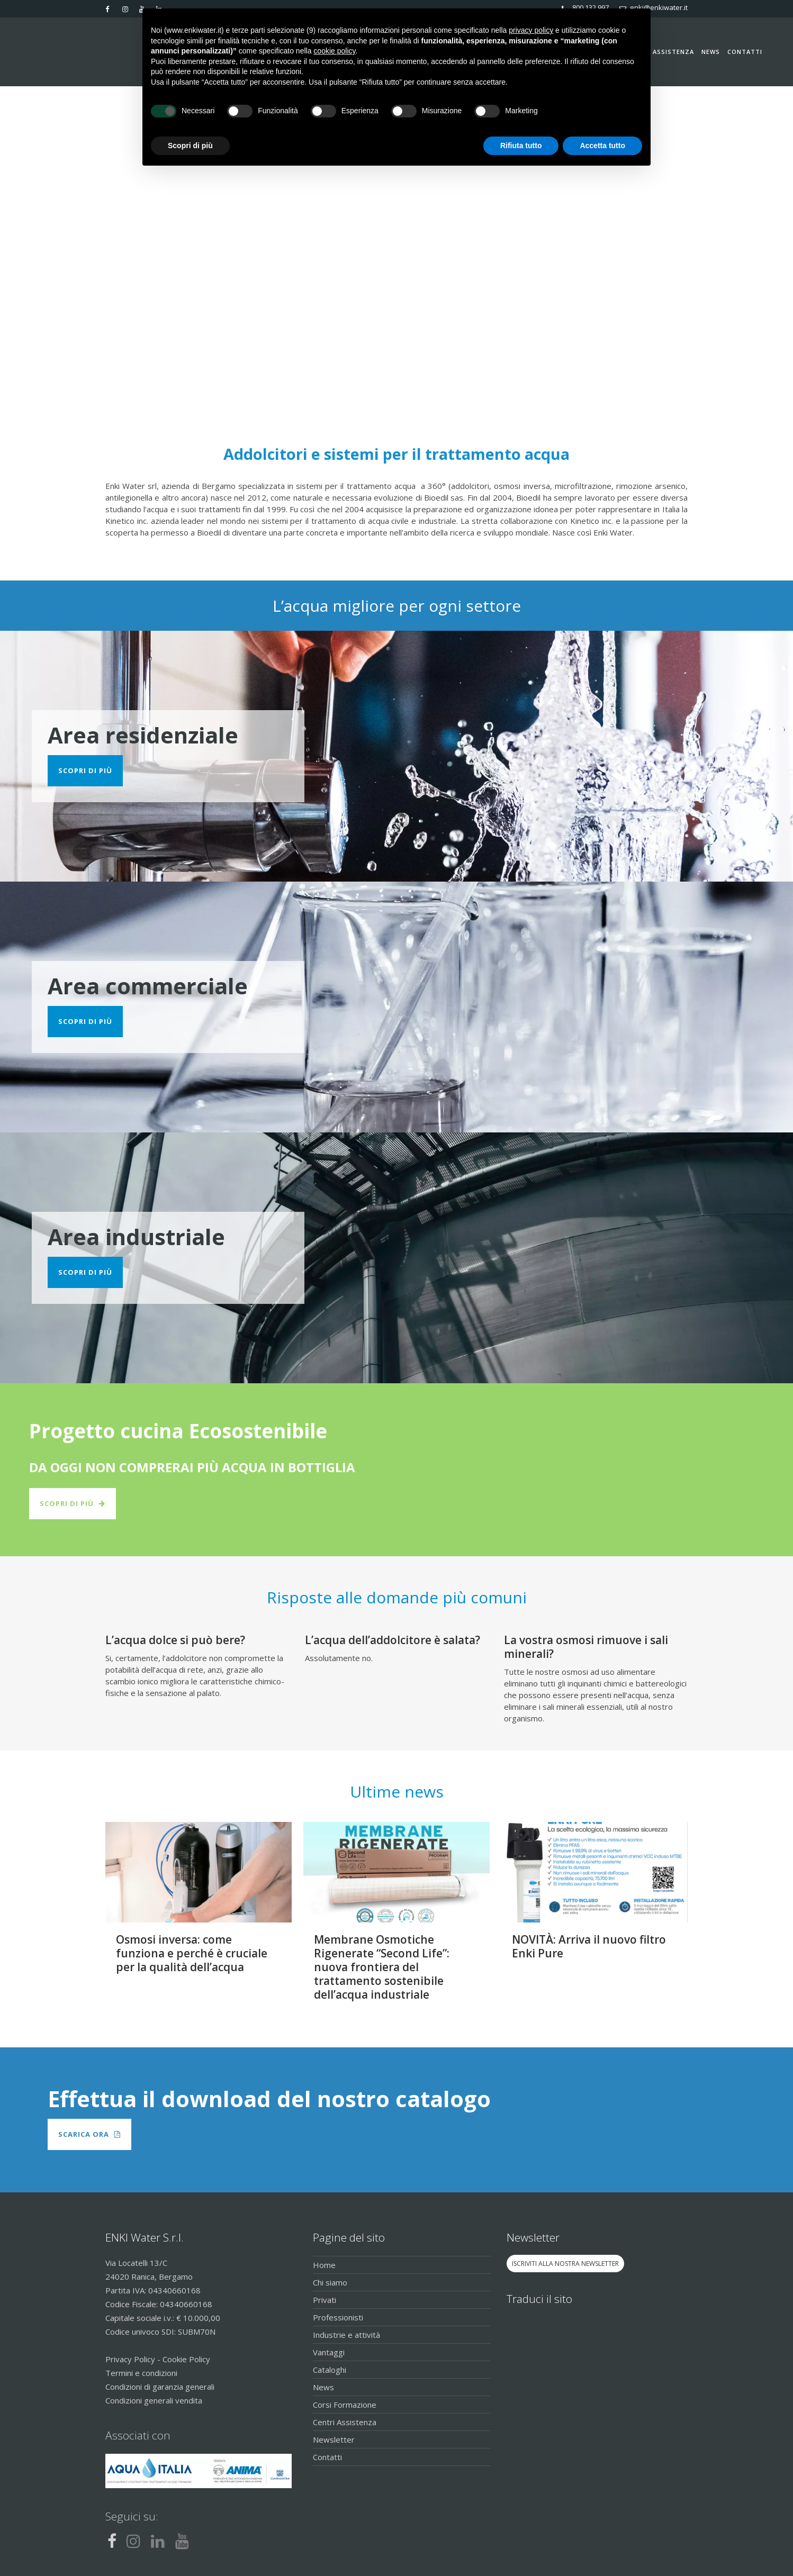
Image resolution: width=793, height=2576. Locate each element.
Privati (324, 2299)
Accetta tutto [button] (602, 145)
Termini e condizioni (141, 2373)
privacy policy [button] (531, 30)
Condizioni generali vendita (153, 2400)
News (323, 2387)
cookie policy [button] (334, 51)
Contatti (327, 2457)
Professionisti (338, 2317)
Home (324, 2265)
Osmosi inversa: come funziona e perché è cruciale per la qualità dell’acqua (191, 1953)
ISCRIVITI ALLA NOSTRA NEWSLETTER (565, 2263)
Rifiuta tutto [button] (521, 145)
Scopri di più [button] (190, 145)
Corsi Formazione (344, 2404)
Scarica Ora (89, 2134)
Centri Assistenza (344, 2422)
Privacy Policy (130, 2359)
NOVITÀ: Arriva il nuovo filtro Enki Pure (589, 1946)
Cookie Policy (186, 2359)
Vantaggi (329, 2352)
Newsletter (334, 2439)
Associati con (137, 2435)
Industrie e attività (346, 2334)
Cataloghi (329, 2369)
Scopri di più (85, 770)
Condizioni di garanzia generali (159, 2386)
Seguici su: (131, 2516)
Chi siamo (330, 2282)
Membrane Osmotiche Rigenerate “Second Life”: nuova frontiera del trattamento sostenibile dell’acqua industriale (381, 1967)
